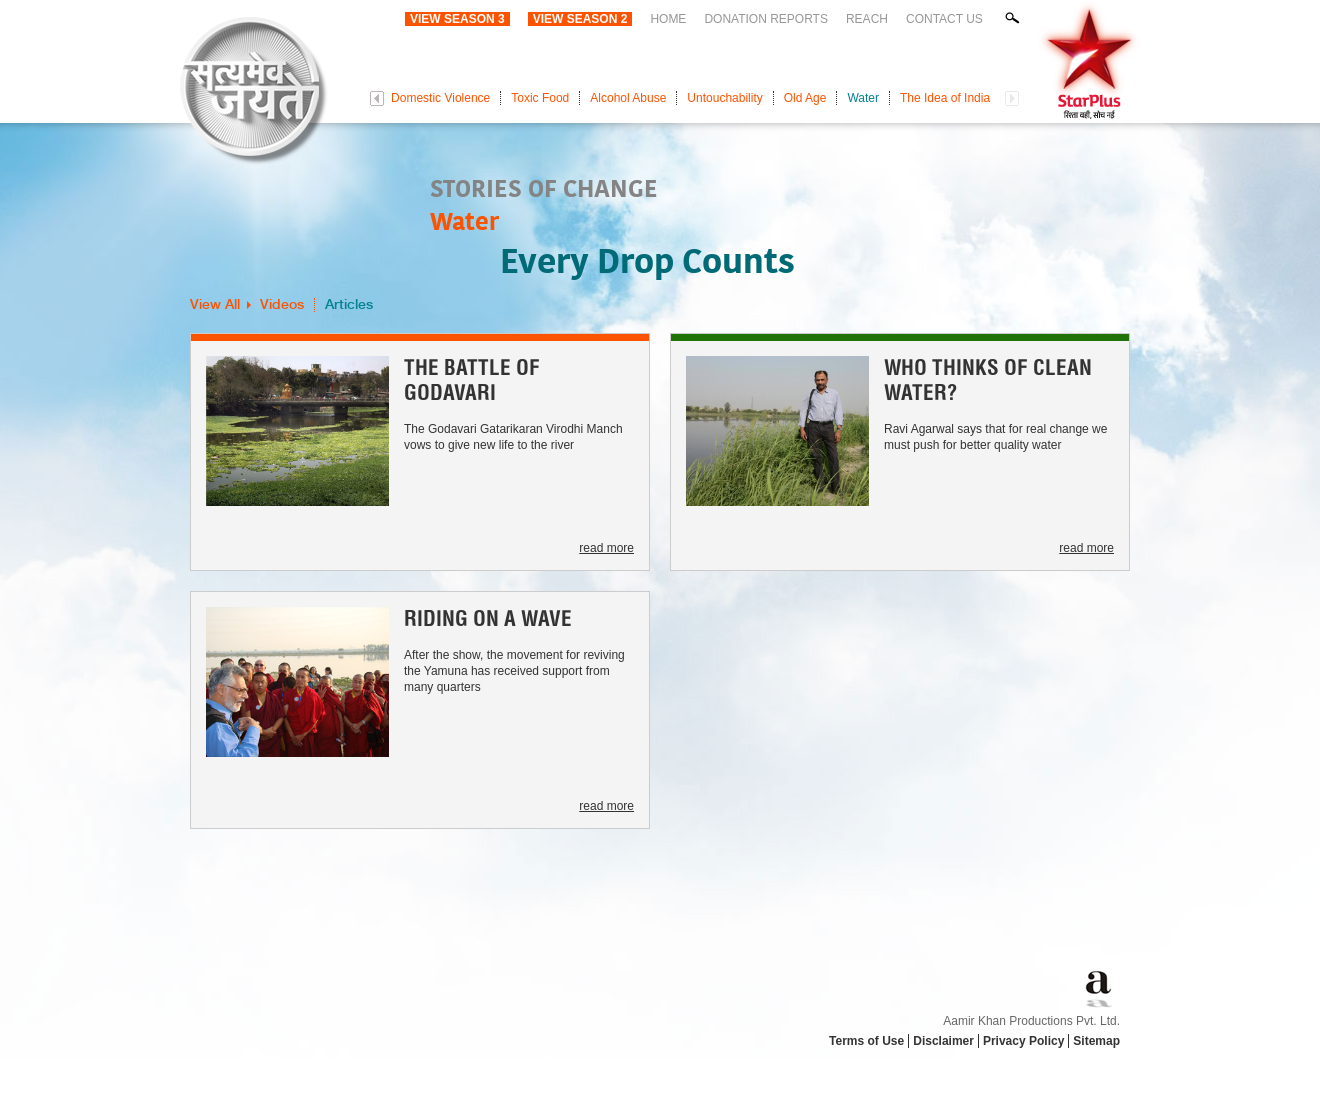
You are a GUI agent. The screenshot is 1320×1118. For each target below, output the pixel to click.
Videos (282, 305)
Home (668, 19)
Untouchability (724, 98)
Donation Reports (766, 19)
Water (863, 98)
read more (606, 548)
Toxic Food (540, 98)
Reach (867, 19)
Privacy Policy (1023, 1041)
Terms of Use (866, 1041)
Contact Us (944, 19)
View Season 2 (580, 19)
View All (215, 305)
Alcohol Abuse (628, 98)
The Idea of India (945, 98)
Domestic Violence (440, 98)
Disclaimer (943, 1041)
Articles (349, 305)
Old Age (805, 98)
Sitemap (1096, 1041)
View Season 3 (457, 19)
